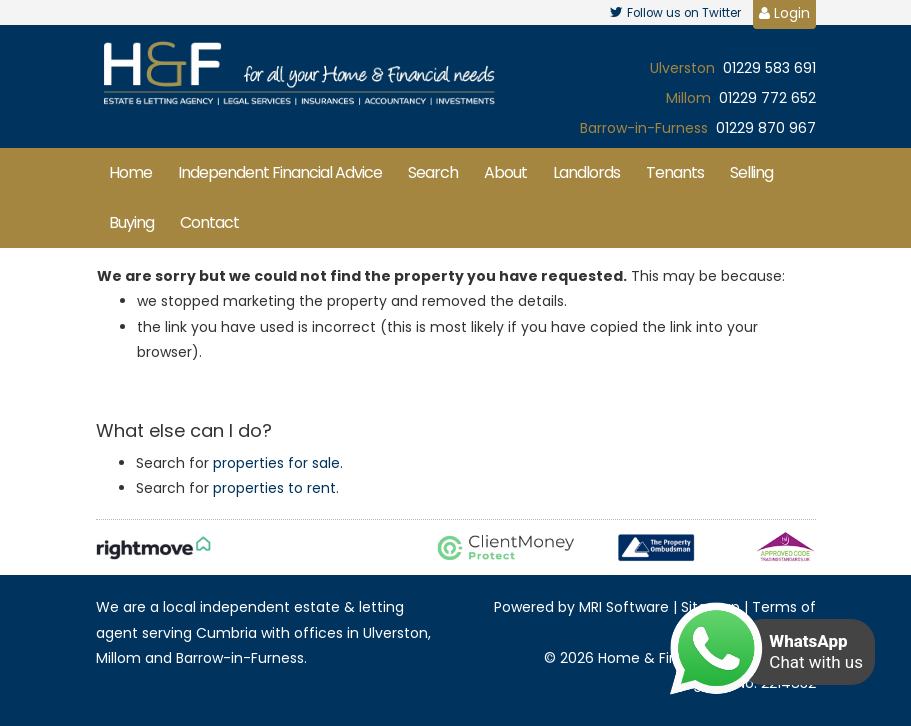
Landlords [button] (586, 172)
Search (433, 172)
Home (130, 172)
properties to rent (274, 488)
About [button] (505, 172)
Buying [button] (131, 222)
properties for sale (276, 463)
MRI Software (624, 607)
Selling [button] (751, 172)
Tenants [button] (675, 172)
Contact (209, 222)
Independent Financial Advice (280, 172)
